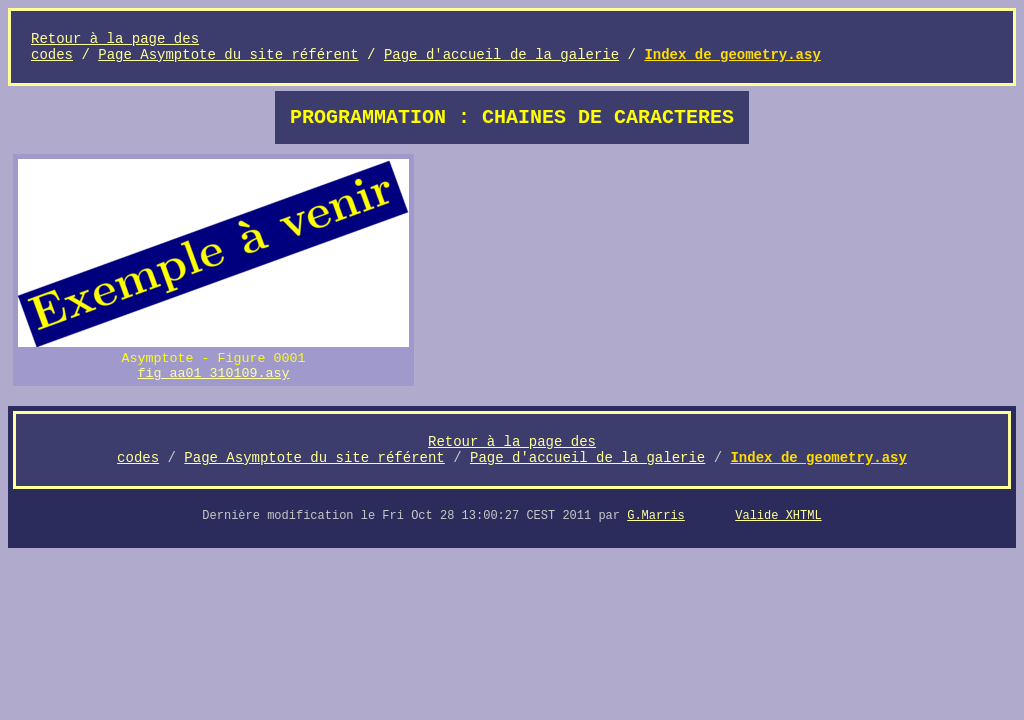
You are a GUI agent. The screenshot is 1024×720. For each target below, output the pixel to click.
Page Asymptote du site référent (228, 55)
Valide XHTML (778, 516)
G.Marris (656, 516)
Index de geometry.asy (732, 55)
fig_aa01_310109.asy (214, 373)
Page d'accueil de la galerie (501, 55)
